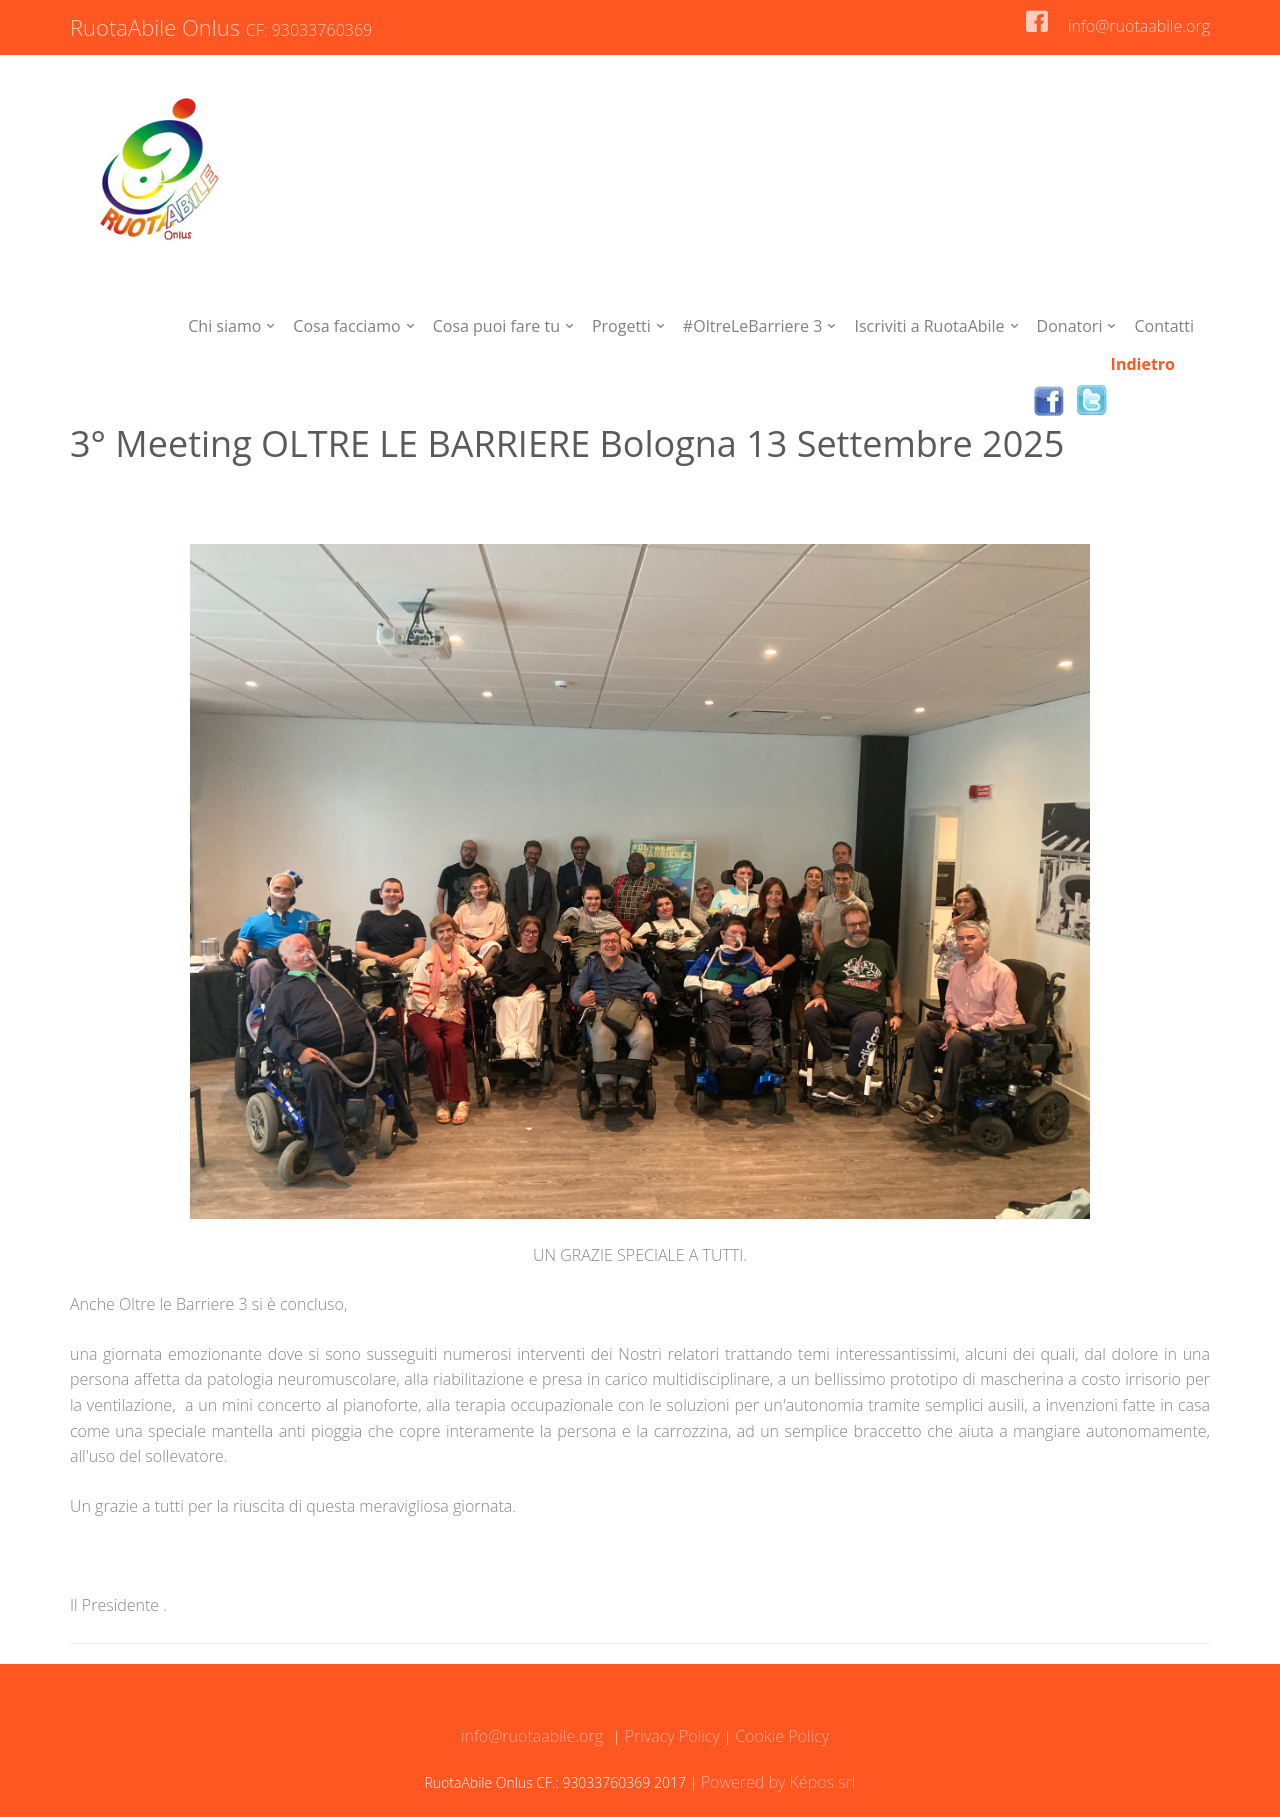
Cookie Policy (780, 1736)
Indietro (1143, 364)
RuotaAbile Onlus (224, 27)
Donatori (1070, 326)
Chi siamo (224, 326)
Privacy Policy (670, 1736)
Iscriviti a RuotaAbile (929, 326)
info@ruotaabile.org (1139, 26)
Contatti (1164, 326)
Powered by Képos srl (778, 1782)
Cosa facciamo (346, 326)
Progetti (621, 326)
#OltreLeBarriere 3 (753, 326)
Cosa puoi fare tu (496, 326)
